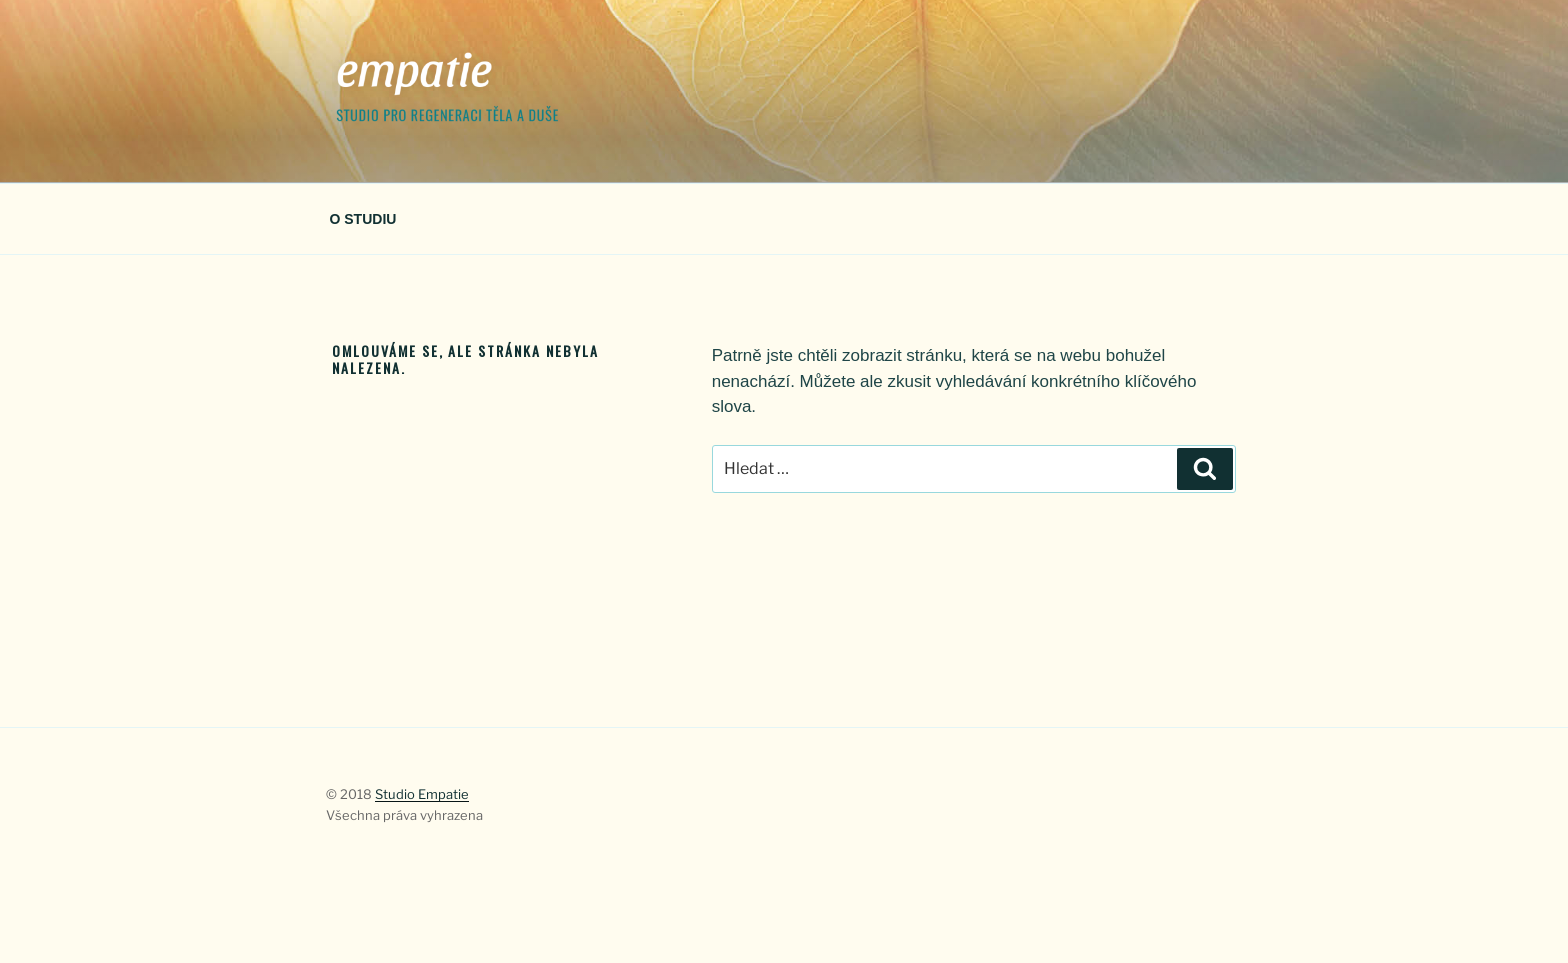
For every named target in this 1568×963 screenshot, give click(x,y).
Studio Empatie (422, 794)
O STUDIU (363, 219)
